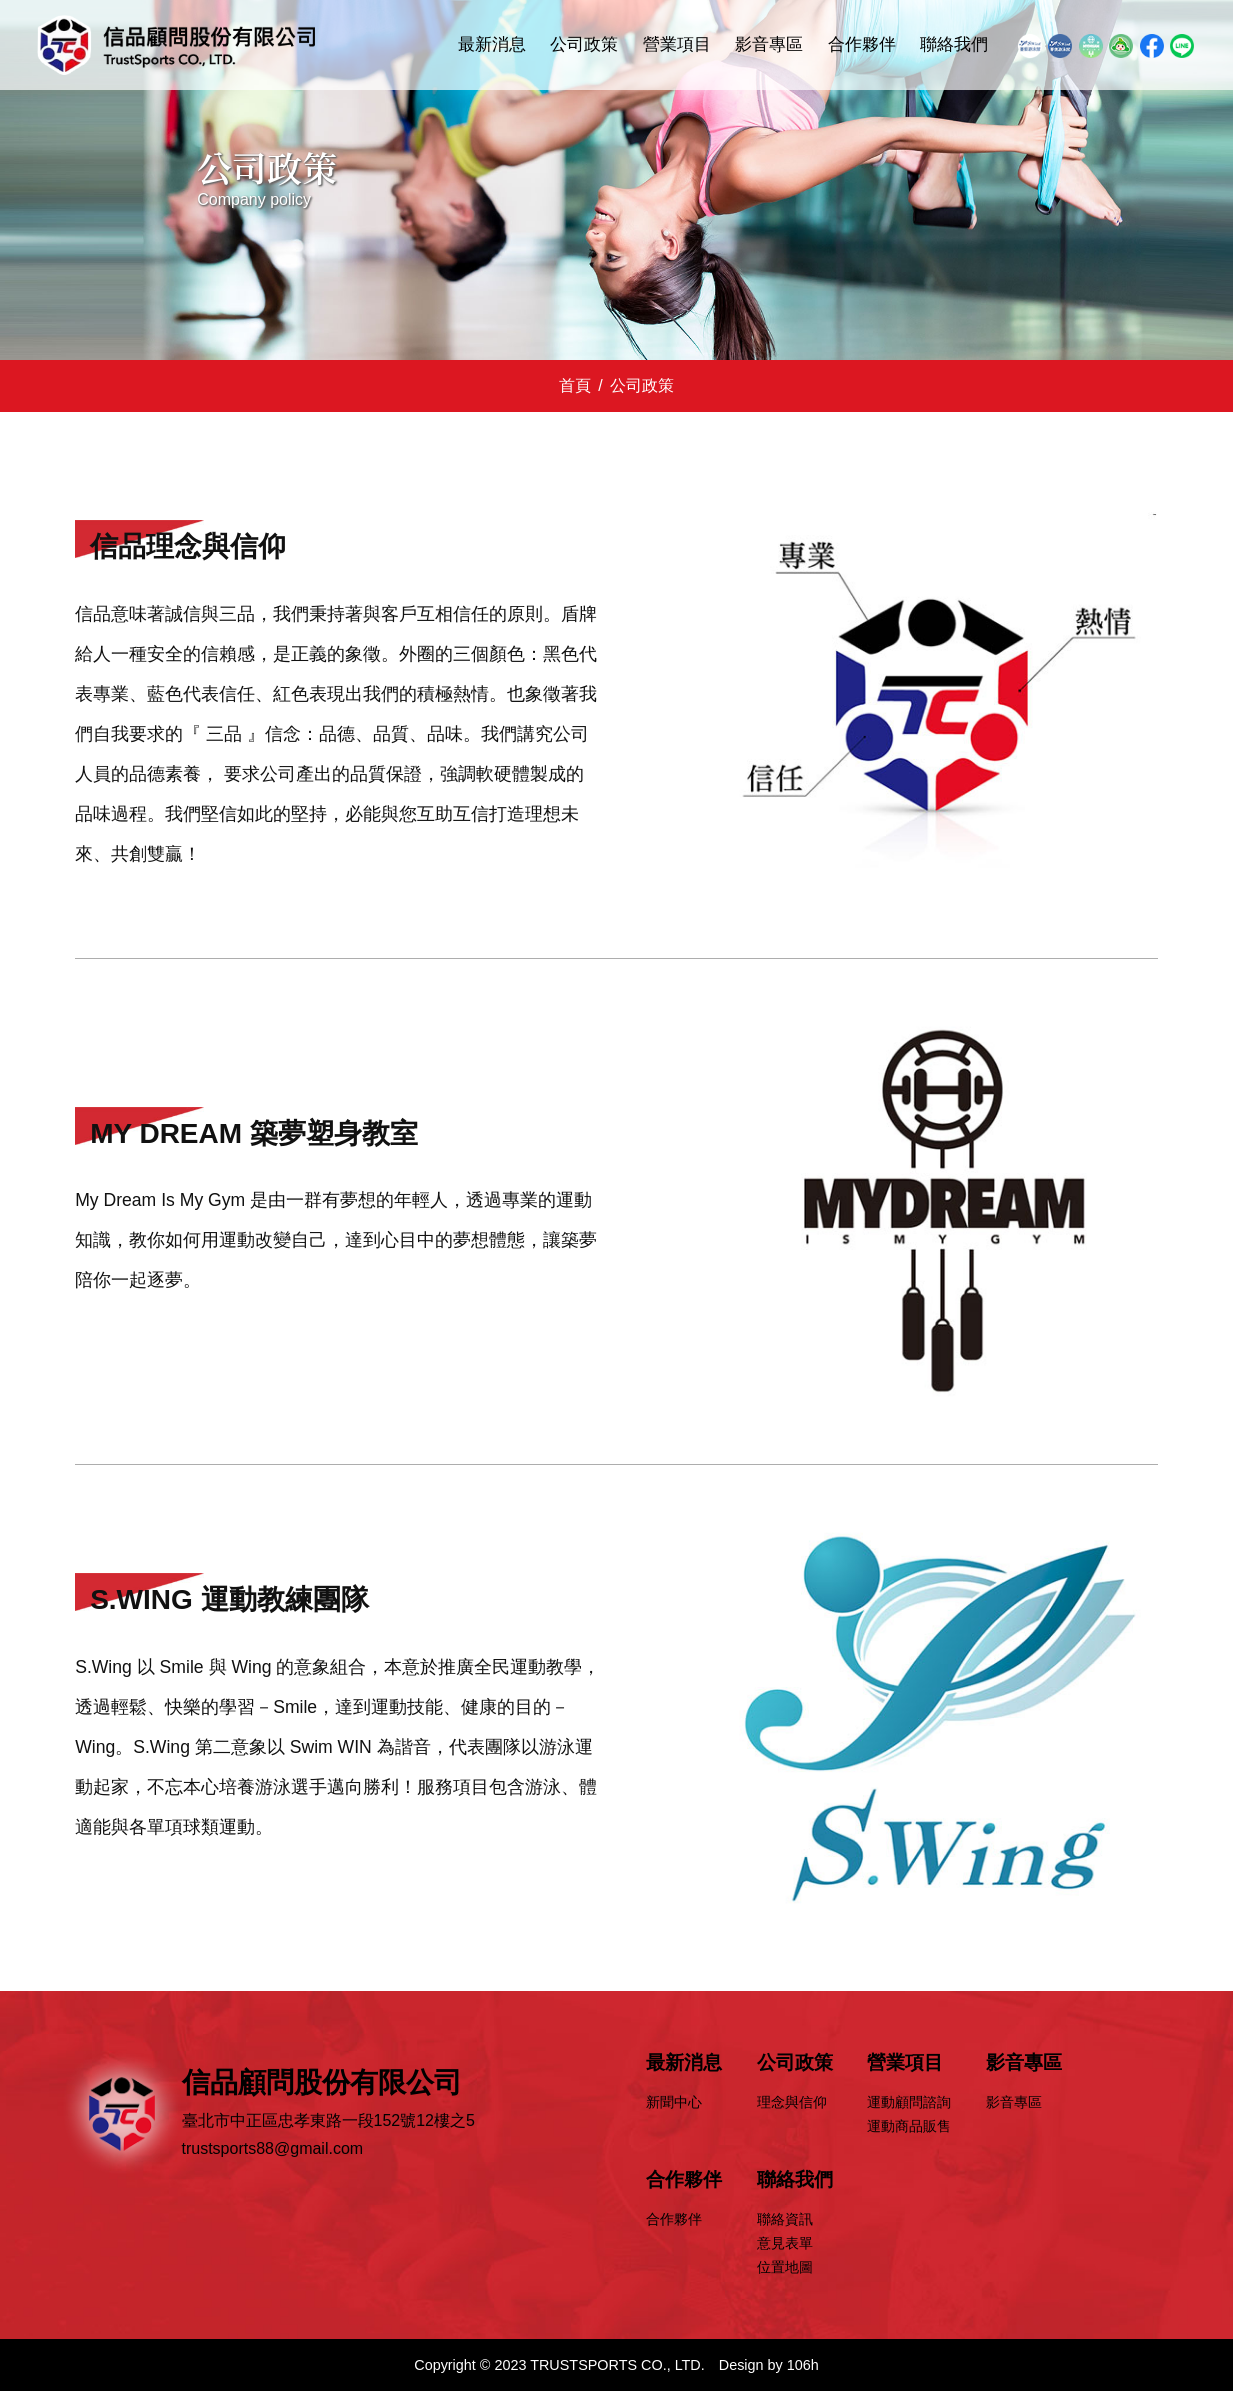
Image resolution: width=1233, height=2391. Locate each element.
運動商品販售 (909, 2126)
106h (803, 2365)
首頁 (575, 385)
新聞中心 (674, 2102)
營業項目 (677, 44)
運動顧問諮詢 (909, 2102)
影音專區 (769, 44)
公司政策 (584, 44)
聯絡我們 (954, 44)
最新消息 (492, 44)
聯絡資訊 (785, 2219)
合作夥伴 (862, 44)
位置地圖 (785, 2267)
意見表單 (785, 2243)
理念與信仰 (792, 2102)
